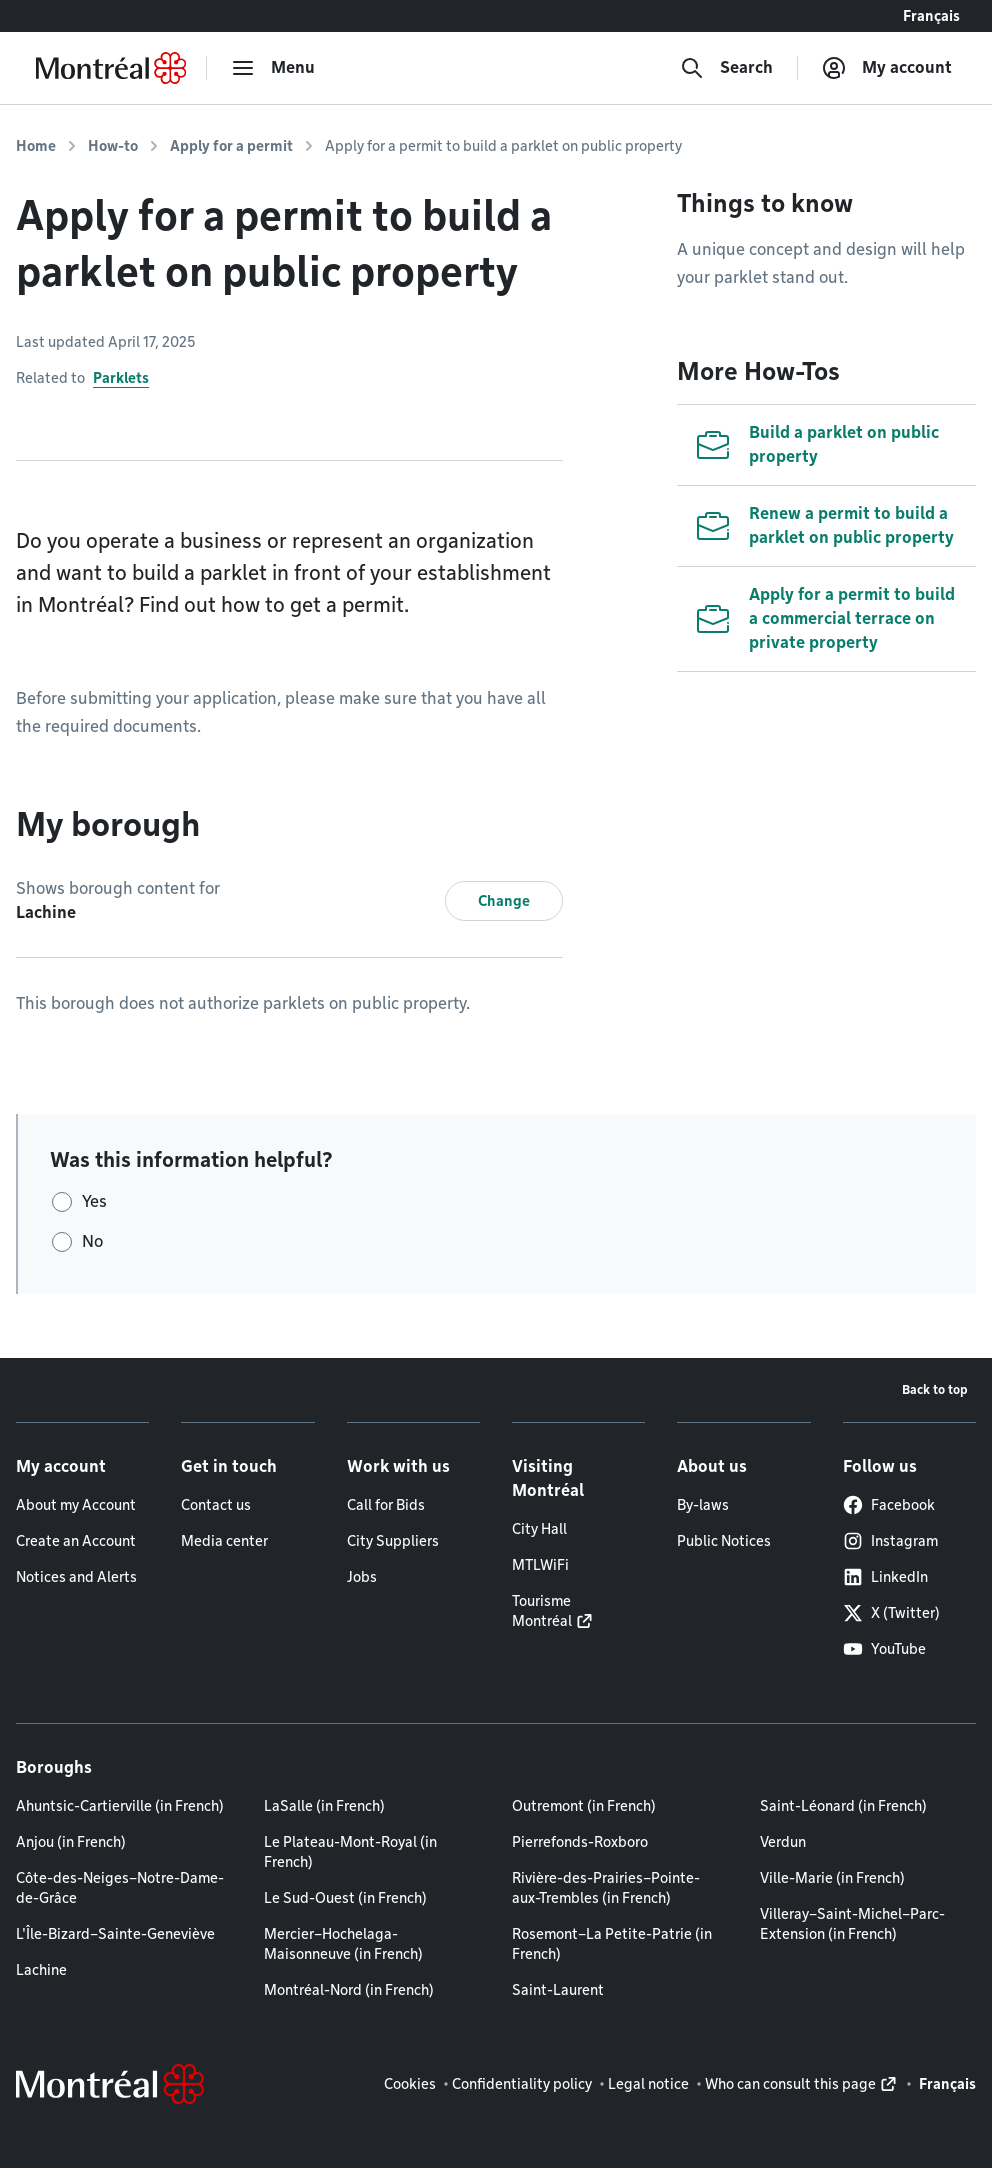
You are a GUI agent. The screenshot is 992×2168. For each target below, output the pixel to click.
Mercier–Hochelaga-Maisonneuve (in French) (343, 1944)
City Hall (539, 1529)
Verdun (783, 1842)
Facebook (889, 1505)
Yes (94, 1201)
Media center (224, 1541)
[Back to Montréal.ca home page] (111, 68)
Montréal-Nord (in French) (349, 1990)
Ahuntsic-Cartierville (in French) (120, 1806)
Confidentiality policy (522, 2084)
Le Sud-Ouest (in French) (345, 1898)
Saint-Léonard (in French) (843, 1806)
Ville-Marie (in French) (832, 1878)
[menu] (273, 68)
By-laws (703, 1505)
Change (504, 901)
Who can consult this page (790, 2084)
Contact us (216, 1505)
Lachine (41, 1970)
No (92, 1241)
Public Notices (724, 1541)
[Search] (726, 68)
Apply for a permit (231, 146)
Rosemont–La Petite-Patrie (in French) (612, 1944)
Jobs (362, 1577)
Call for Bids (386, 1505)
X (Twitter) (891, 1613)
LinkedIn (885, 1577)
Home (36, 146)
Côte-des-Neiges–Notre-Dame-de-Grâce (120, 1888)
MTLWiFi (540, 1565)
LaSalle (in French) (324, 1806)
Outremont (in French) (584, 1806)
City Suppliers (393, 1541)
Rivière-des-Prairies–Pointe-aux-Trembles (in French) (606, 1888)
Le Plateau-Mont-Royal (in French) (350, 1852)
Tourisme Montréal (542, 1611)
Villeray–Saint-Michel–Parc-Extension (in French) (852, 1924)
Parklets (121, 378)
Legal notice (648, 2084)
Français (931, 16)
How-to (113, 146)
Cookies (410, 2084)
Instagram (890, 1541)
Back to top (935, 1389)
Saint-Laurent (558, 1990)
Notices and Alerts (76, 1577)
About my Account (76, 1505)
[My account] (887, 68)
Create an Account (76, 1541)
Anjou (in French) (71, 1842)
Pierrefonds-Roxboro (580, 1842)
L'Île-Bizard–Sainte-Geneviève (115, 1934)
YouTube (884, 1649)
